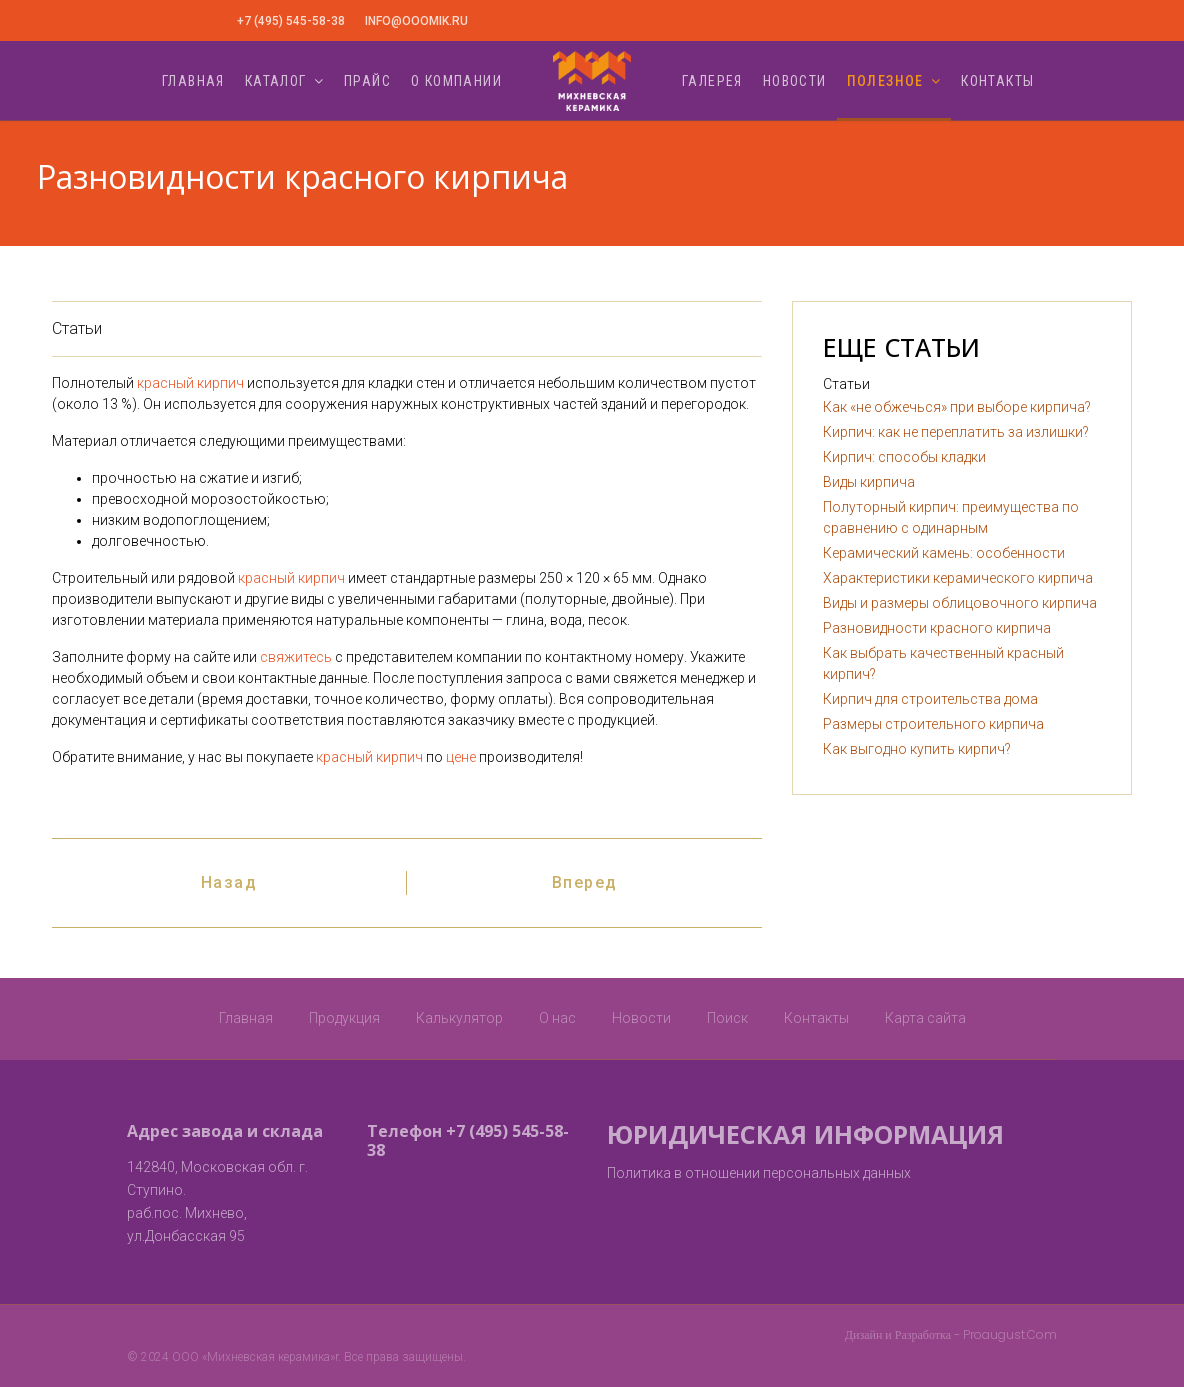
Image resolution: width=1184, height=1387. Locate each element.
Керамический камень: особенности (944, 553)
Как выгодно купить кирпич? (917, 749)
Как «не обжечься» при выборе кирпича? (957, 407)
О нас (557, 1018)
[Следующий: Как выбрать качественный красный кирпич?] (585, 883)
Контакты (997, 81)
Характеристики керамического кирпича (958, 578)
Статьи (77, 328)
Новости (795, 81)
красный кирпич (190, 383)
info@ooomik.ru (416, 21)
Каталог (276, 81)
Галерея (712, 81)
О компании (456, 81)
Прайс (367, 81)
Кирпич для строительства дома (930, 699)
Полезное (885, 81)
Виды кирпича (869, 482)
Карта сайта (925, 1018)
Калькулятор (459, 1018)
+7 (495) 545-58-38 (291, 21)
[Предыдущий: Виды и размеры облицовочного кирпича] (229, 883)
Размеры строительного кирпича (933, 724)
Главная (193, 81)
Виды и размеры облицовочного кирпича (960, 603)
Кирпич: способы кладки (904, 457)
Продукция (344, 1018)
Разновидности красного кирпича (937, 628)
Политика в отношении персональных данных (759, 1173)
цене (461, 757)
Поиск (727, 1018)
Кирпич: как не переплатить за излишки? (956, 432)
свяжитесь (296, 657)
